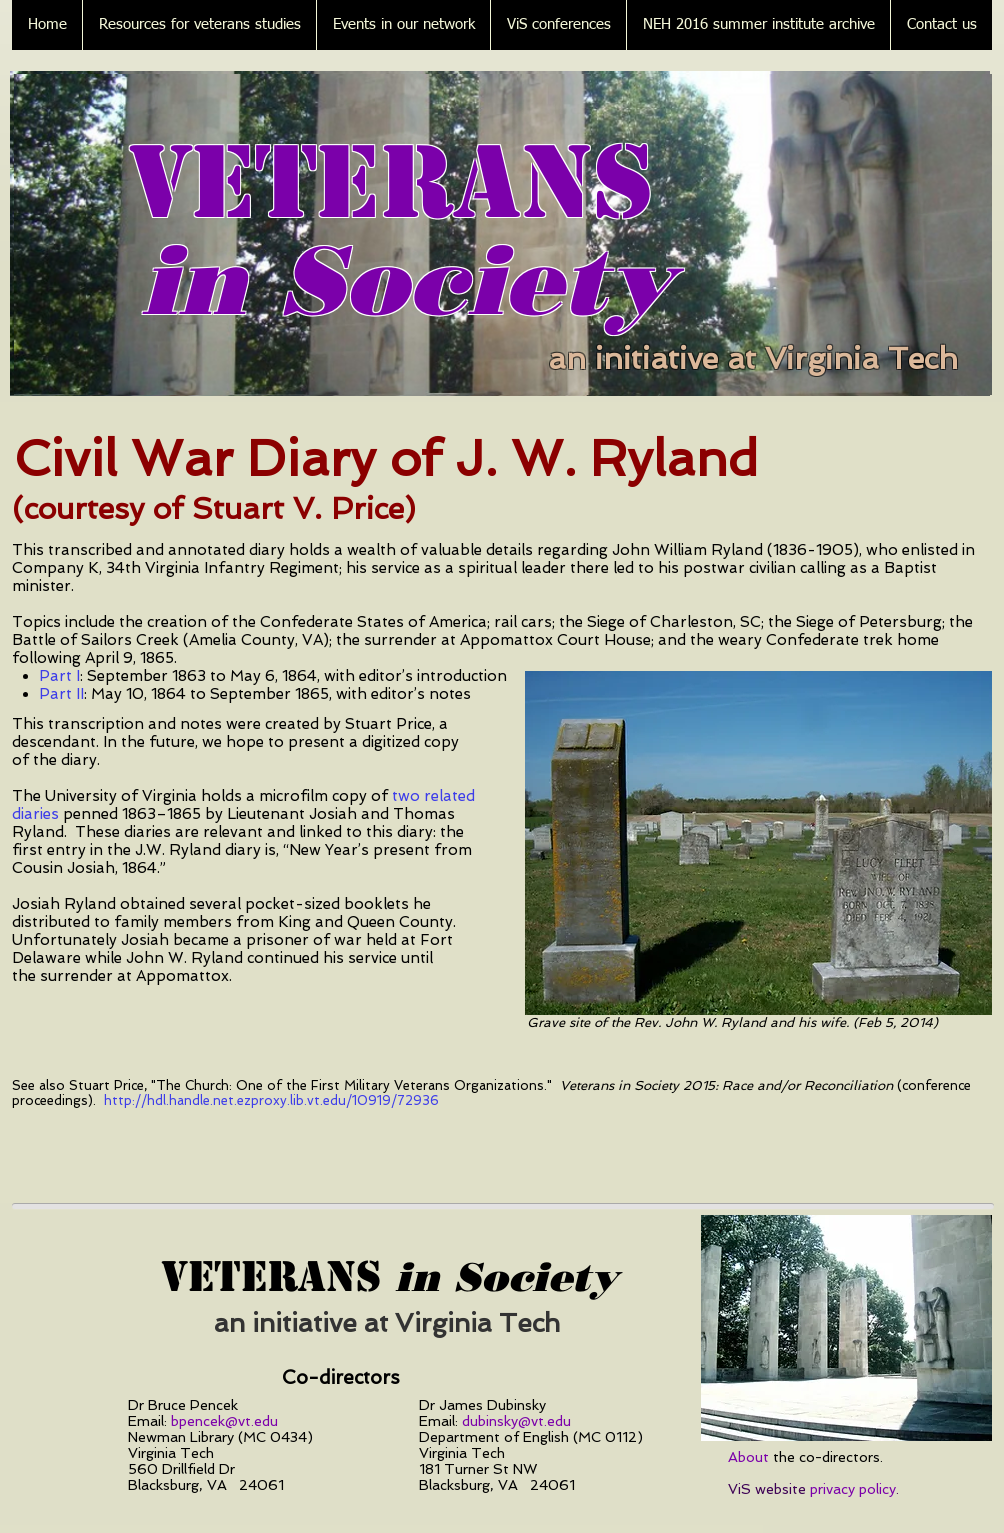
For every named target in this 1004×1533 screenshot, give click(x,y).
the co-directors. (805, 1457)
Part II (61, 694)
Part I (59, 676)
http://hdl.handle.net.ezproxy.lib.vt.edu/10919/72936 (271, 1100)
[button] (199, 25)
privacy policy (853, 1489)
